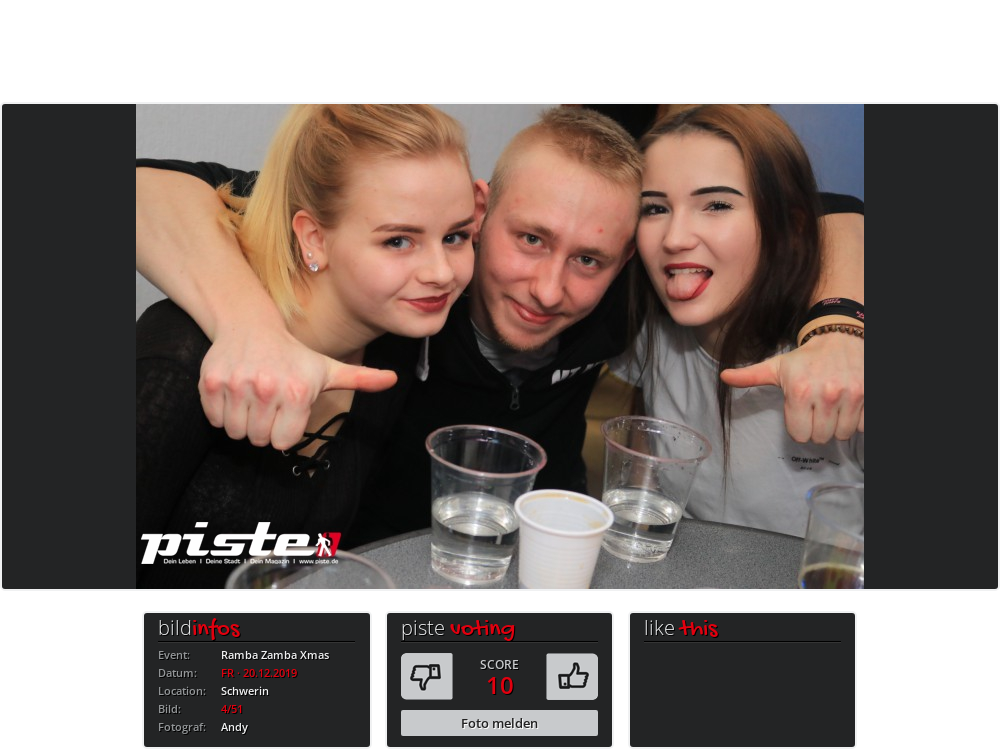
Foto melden (499, 723)
